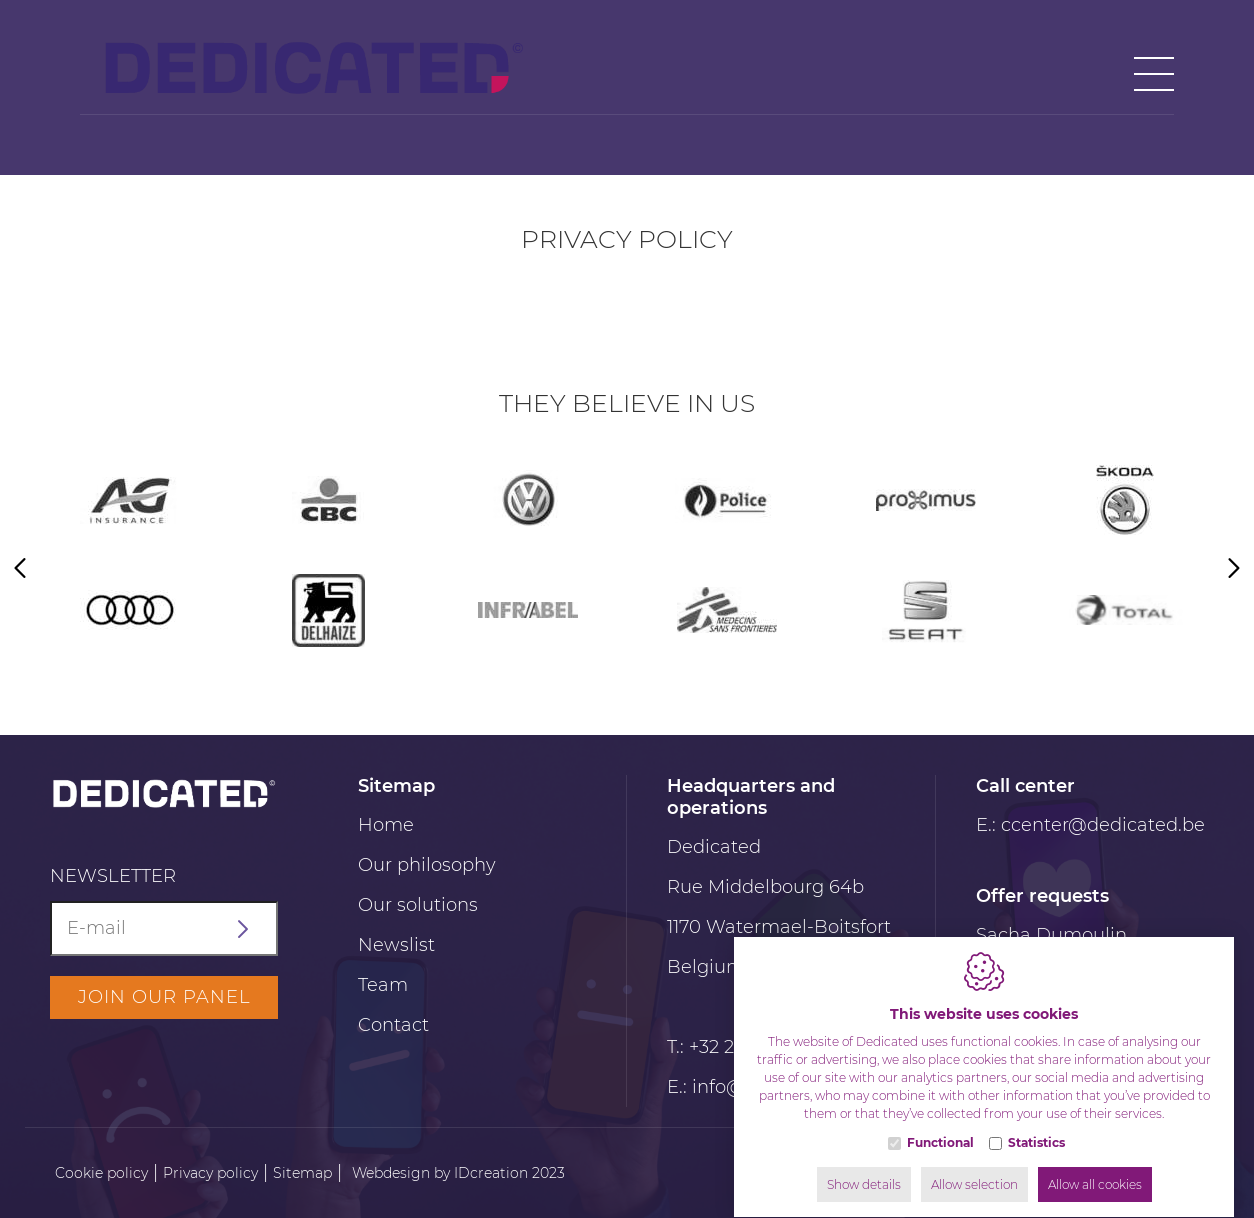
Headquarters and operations (751, 797)
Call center (1025, 786)
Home (386, 825)
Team (383, 985)
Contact (393, 1025)
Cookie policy (101, 1173)
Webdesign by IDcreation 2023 (458, 1173)
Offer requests (1042, 896)
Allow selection (974, 1165)
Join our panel (164, 997)
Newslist (396, 945)
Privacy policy (210, 1173)
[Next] (1234, 570)
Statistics (1036, 1123)
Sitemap (396, 786)
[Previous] (20, 570)
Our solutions (418, 905)
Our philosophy (427, 865)
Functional (940, 1123)
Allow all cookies (1095, 1165)
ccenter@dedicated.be (1103, 825)
